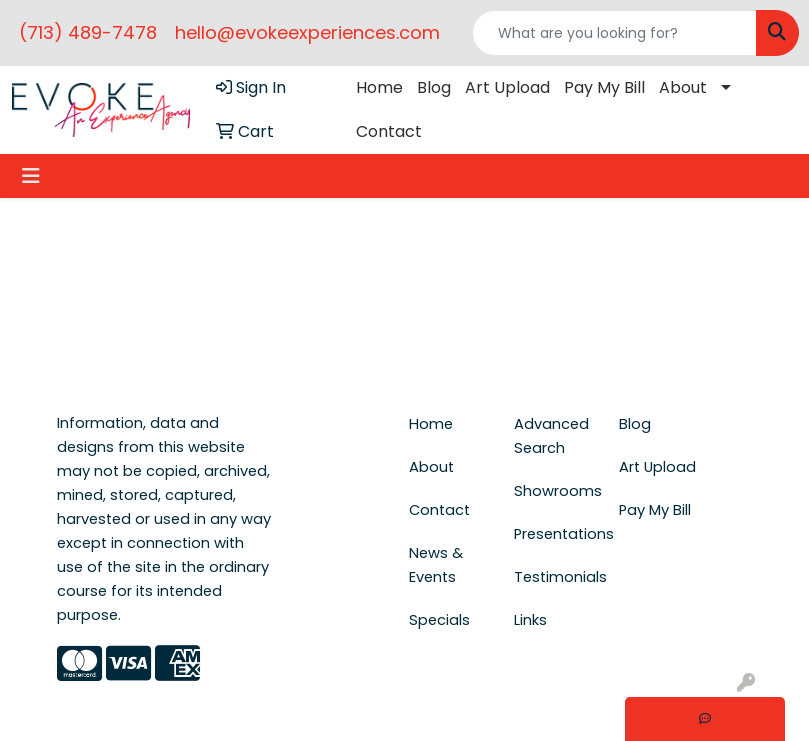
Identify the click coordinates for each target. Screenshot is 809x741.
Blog (434, 87)
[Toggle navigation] (31, 176)
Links (530, 620)
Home (379, 87)
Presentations (554, 534)
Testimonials (554, 577)
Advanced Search (551, 436)
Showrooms (554, 491)
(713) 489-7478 (88, 32)
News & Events (436, 565)
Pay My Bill (604, 87)
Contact (389, 131)
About (683, 87)
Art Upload (507, 87)
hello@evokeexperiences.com (307, 32)
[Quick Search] (614, 33)
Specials (439, 620)
